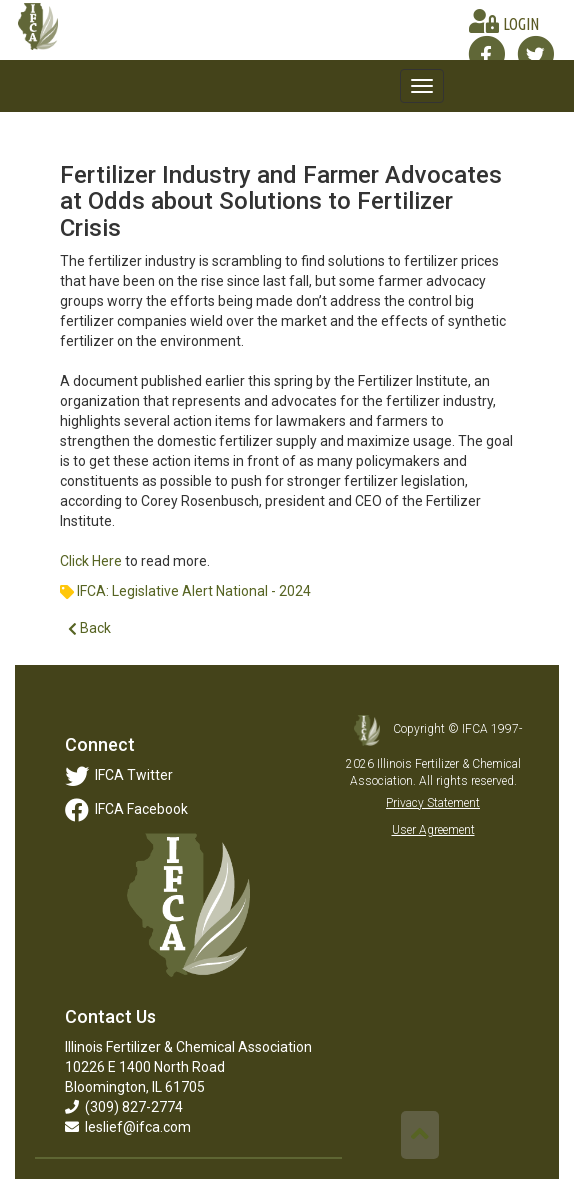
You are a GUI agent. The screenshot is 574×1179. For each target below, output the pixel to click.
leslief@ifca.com (128, 1127)
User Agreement (433, 830)
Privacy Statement (433, 803)
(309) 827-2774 (124, 1107)
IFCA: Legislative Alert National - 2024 (194, 591)
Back (89, 628)
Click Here (91, 561)
